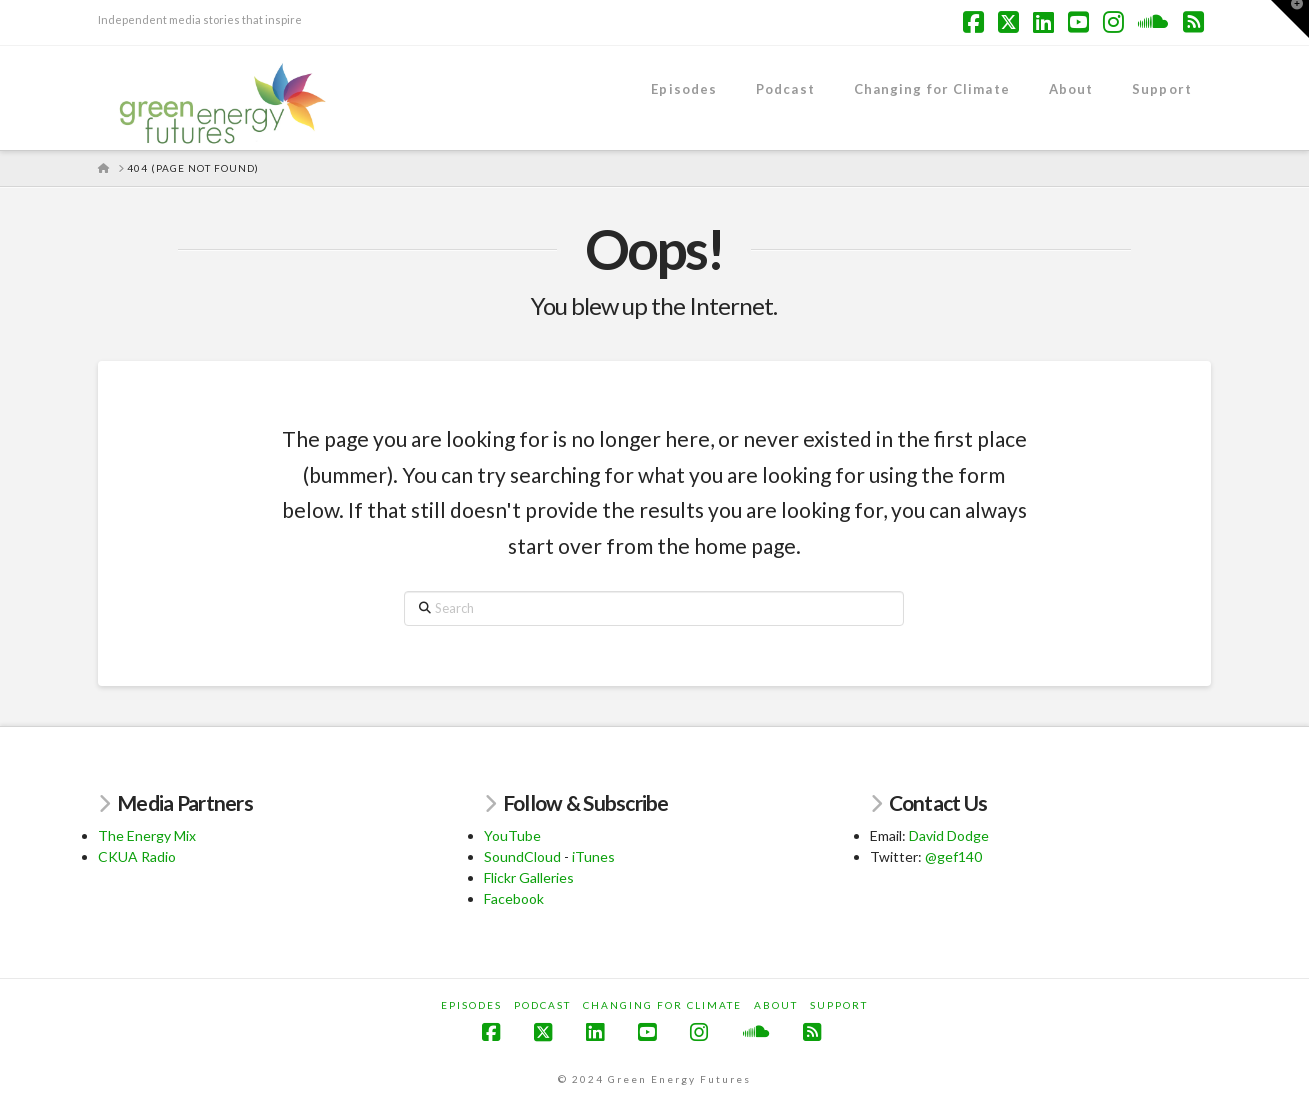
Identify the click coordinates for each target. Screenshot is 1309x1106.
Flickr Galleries (529, 877)
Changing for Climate (662, 1005)
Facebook (514, 898)
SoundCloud (522, 856)
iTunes (593, 856)
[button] (1290, 19)
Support (839, 1005)
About (776, 1005)
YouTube (512, 835)
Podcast (542, 1005)
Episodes (471, 1005)
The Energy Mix (147, 835)
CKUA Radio (137, 856)
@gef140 (953, 856)
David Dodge (949, 835)
